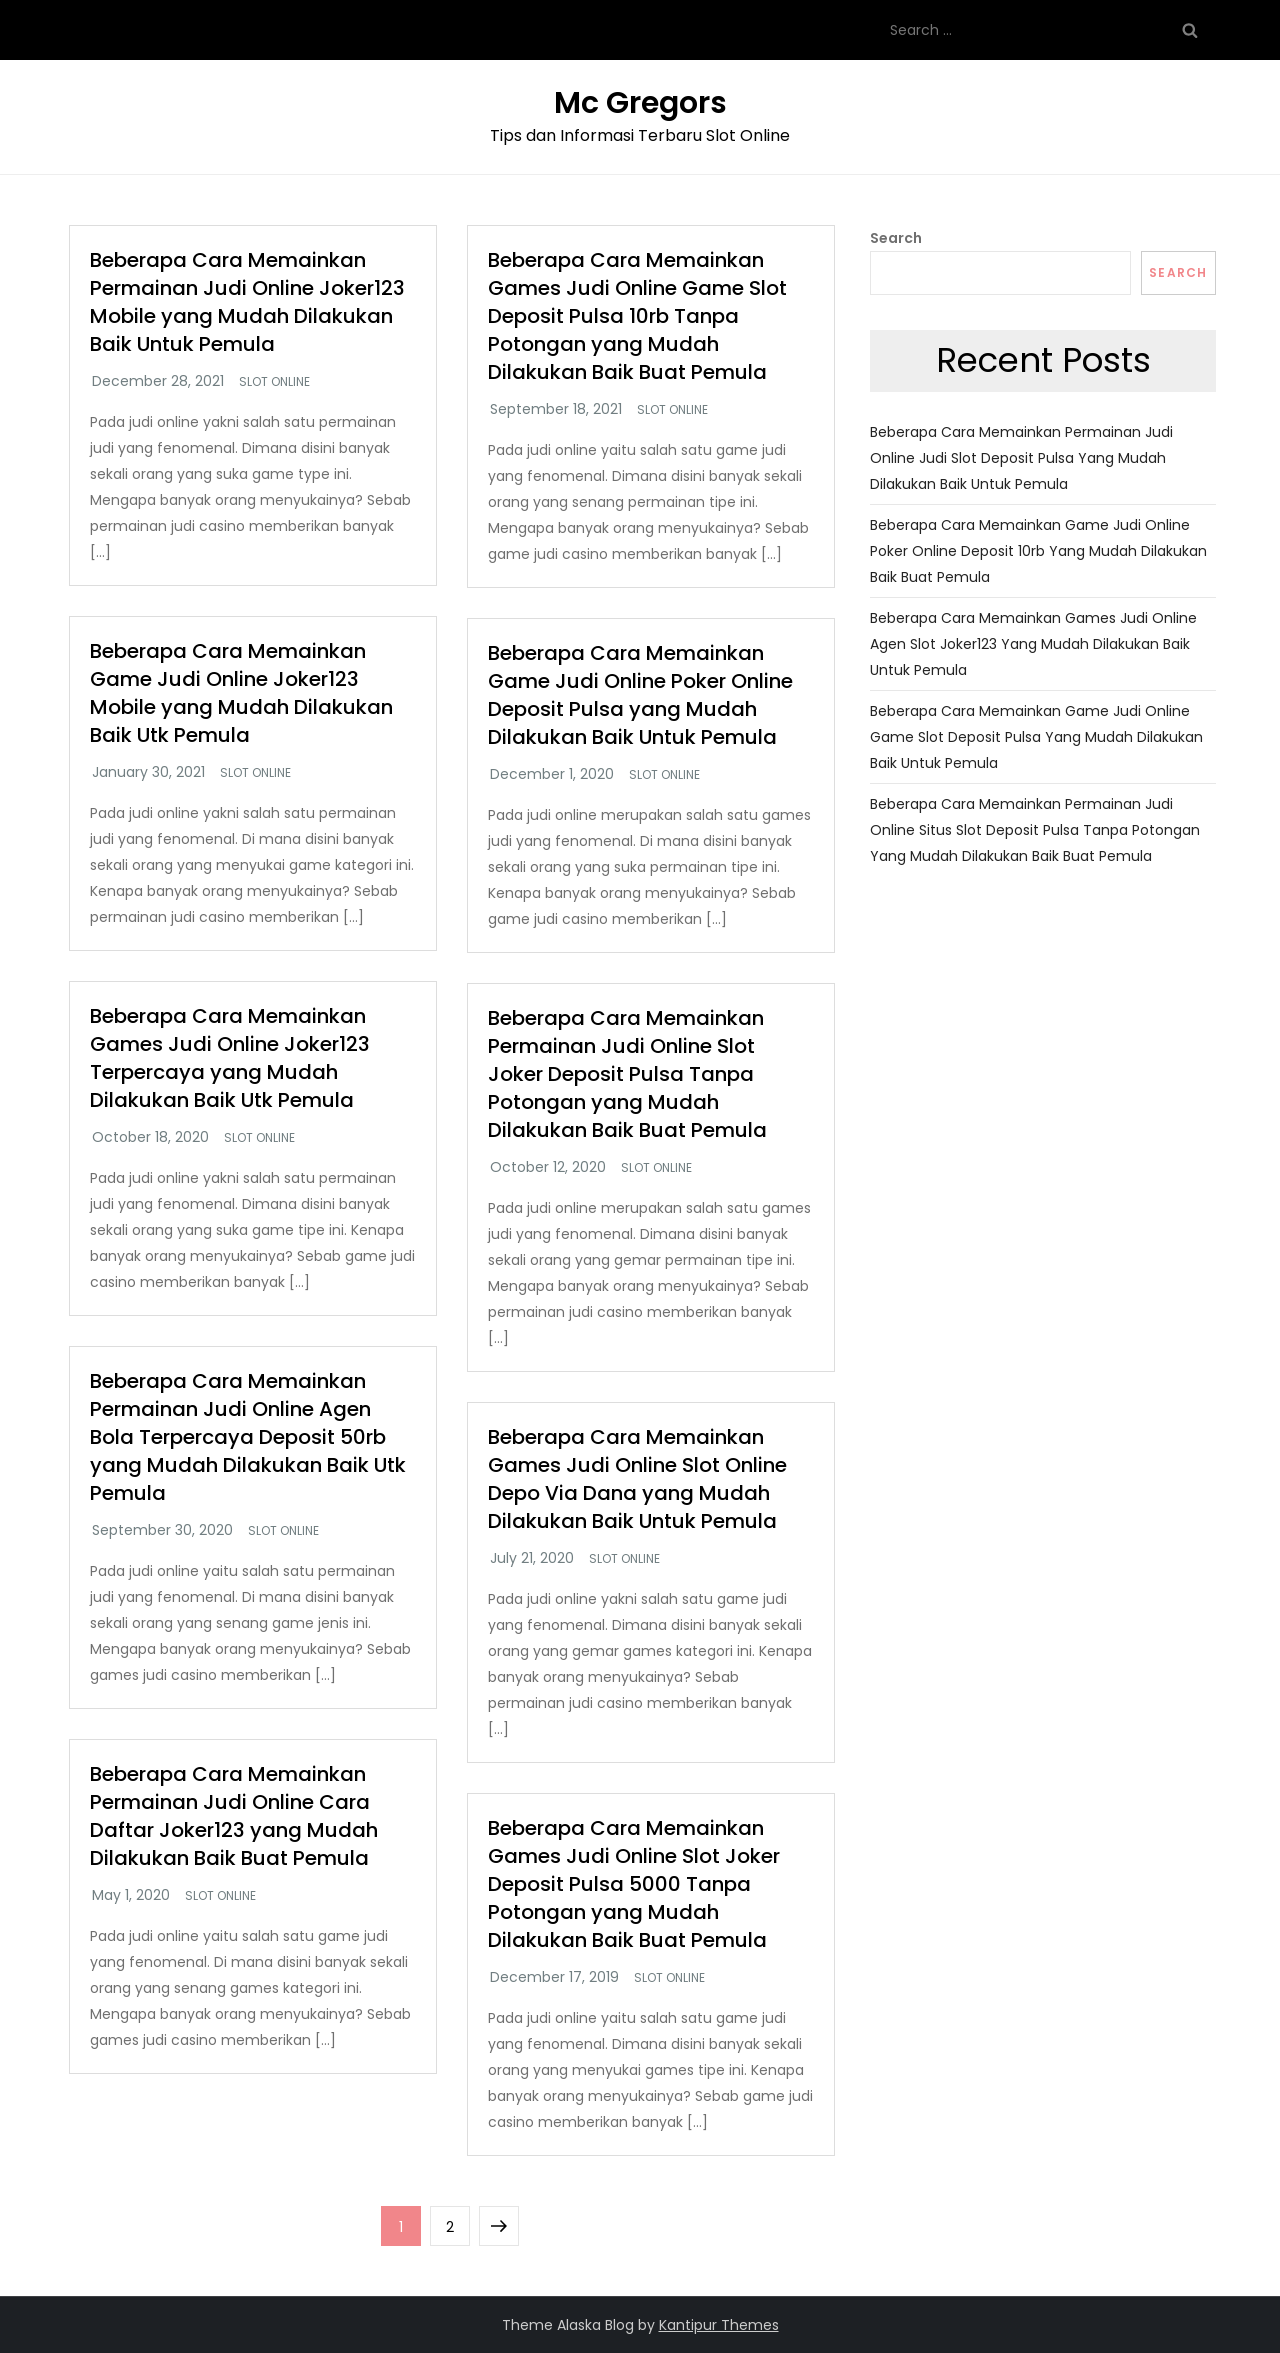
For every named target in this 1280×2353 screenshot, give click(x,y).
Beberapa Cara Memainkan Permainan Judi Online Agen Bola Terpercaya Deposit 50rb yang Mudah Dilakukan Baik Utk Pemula (248, 1437)
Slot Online (274, 382)
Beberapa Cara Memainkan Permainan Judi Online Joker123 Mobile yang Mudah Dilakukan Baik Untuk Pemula (247, 302)
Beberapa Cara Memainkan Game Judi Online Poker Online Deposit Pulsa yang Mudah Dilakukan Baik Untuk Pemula (640, 695)
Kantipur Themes (719, 2325)
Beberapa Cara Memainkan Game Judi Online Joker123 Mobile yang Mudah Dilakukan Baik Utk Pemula (241, 693)
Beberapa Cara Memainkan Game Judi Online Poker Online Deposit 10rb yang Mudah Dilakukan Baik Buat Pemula (1038, 551)
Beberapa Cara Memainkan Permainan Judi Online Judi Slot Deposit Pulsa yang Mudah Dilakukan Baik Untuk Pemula (1021, 458)
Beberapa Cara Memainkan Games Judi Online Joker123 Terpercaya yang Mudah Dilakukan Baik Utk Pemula (230, 1058)
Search (896, 238)
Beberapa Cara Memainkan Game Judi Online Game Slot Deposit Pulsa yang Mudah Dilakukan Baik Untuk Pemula (1036, 737)
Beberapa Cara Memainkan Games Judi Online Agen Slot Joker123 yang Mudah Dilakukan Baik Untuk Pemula (1033, 644)
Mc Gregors (640, 103)
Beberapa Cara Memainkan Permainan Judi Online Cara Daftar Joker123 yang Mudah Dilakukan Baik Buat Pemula (234, 1816)
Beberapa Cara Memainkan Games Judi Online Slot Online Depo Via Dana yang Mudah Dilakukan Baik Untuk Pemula (637, 1479)
